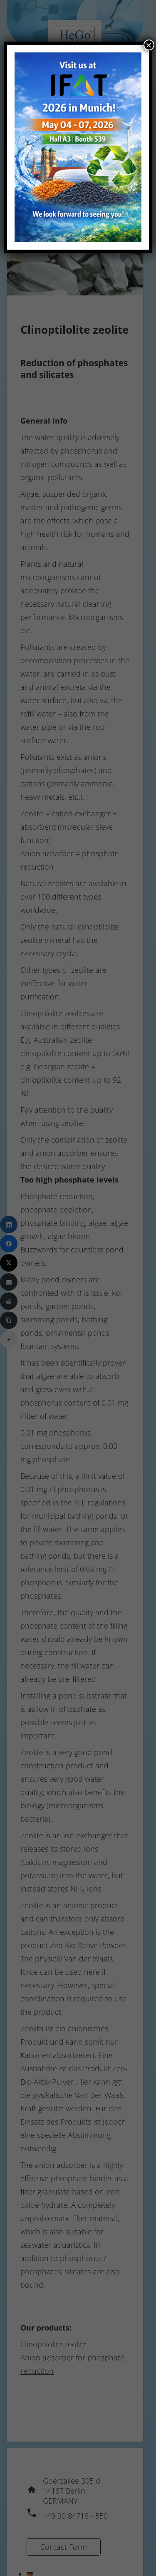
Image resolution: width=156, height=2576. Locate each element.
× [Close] (149, 45)
